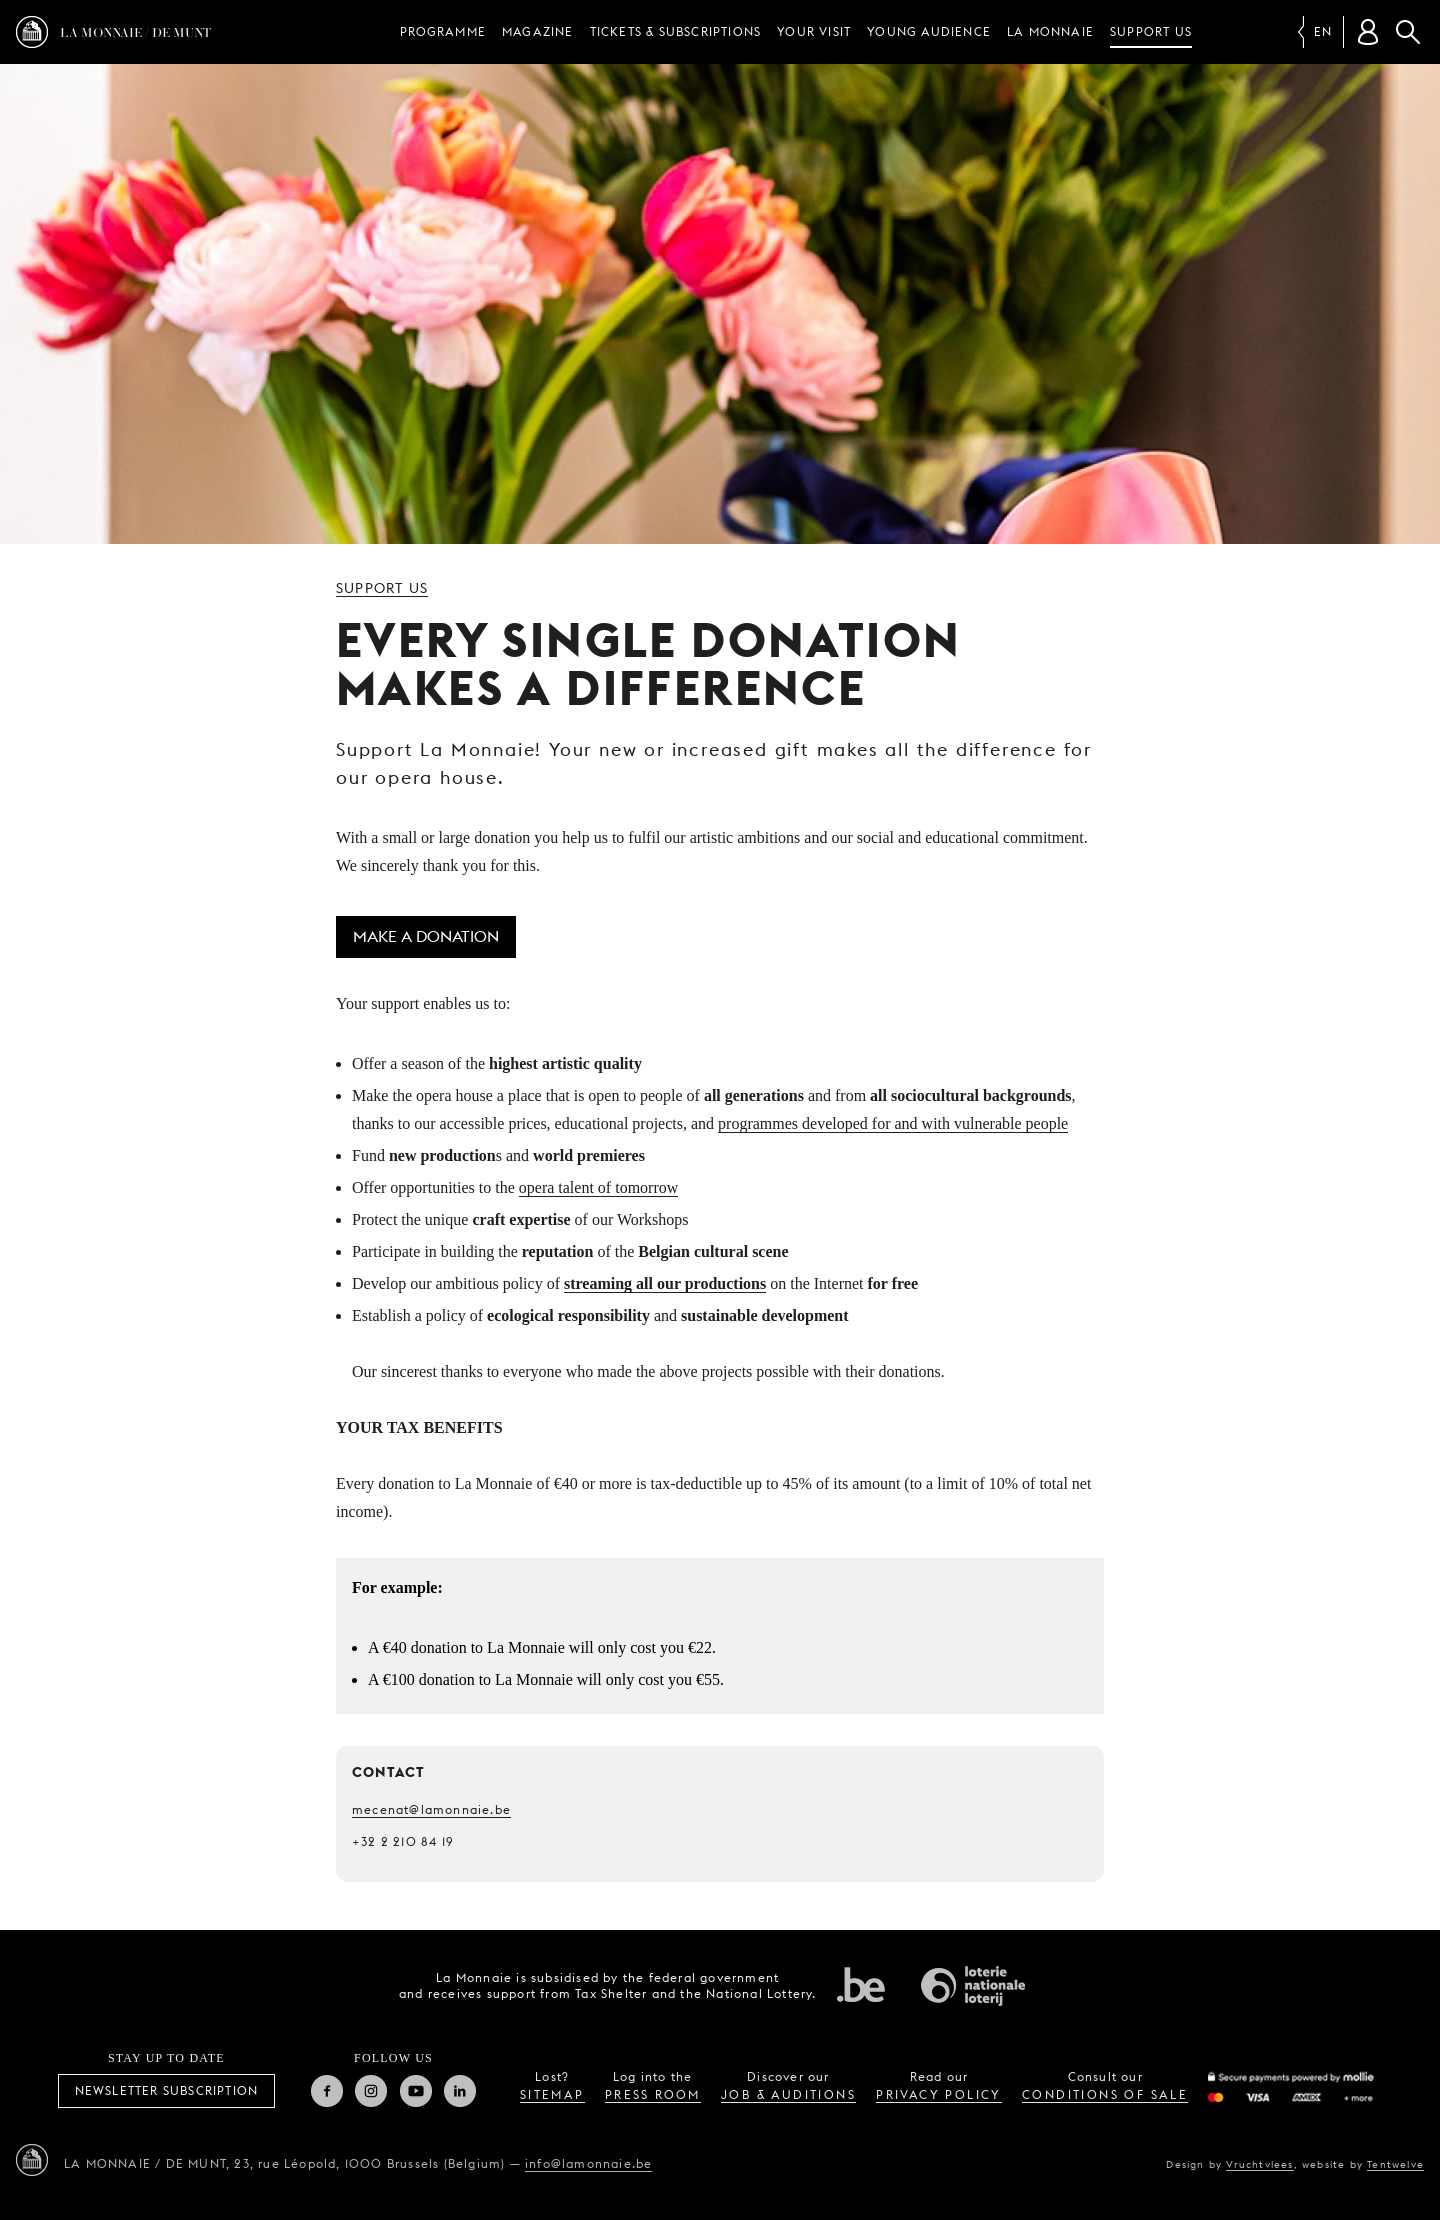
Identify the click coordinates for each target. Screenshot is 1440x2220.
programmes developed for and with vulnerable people (893, 1123)
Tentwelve (1395, 2164)
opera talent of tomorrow (599, 1187)
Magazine (538, 31)
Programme (443, 31)
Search (1408, 32)
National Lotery (973, 1986)
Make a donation (426, 936)
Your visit (814, 31)
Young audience (929, 31)
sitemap (552, 2094)
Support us (1151, 31)
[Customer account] (1368, 32)
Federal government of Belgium (861, 1984)
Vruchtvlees (1259, 2164)
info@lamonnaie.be (588, 2163)
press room (653, 2094)
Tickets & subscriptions (676, 31)
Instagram (371, 2091)
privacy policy (939, 2094)
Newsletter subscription (167, 2090)
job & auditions (788, 2094)
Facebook (327, 2091)
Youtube (416, 2091)
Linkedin (460, 2091)
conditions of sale (1105, 2094)
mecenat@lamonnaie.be (431, 1809)
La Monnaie (1050, 31)
